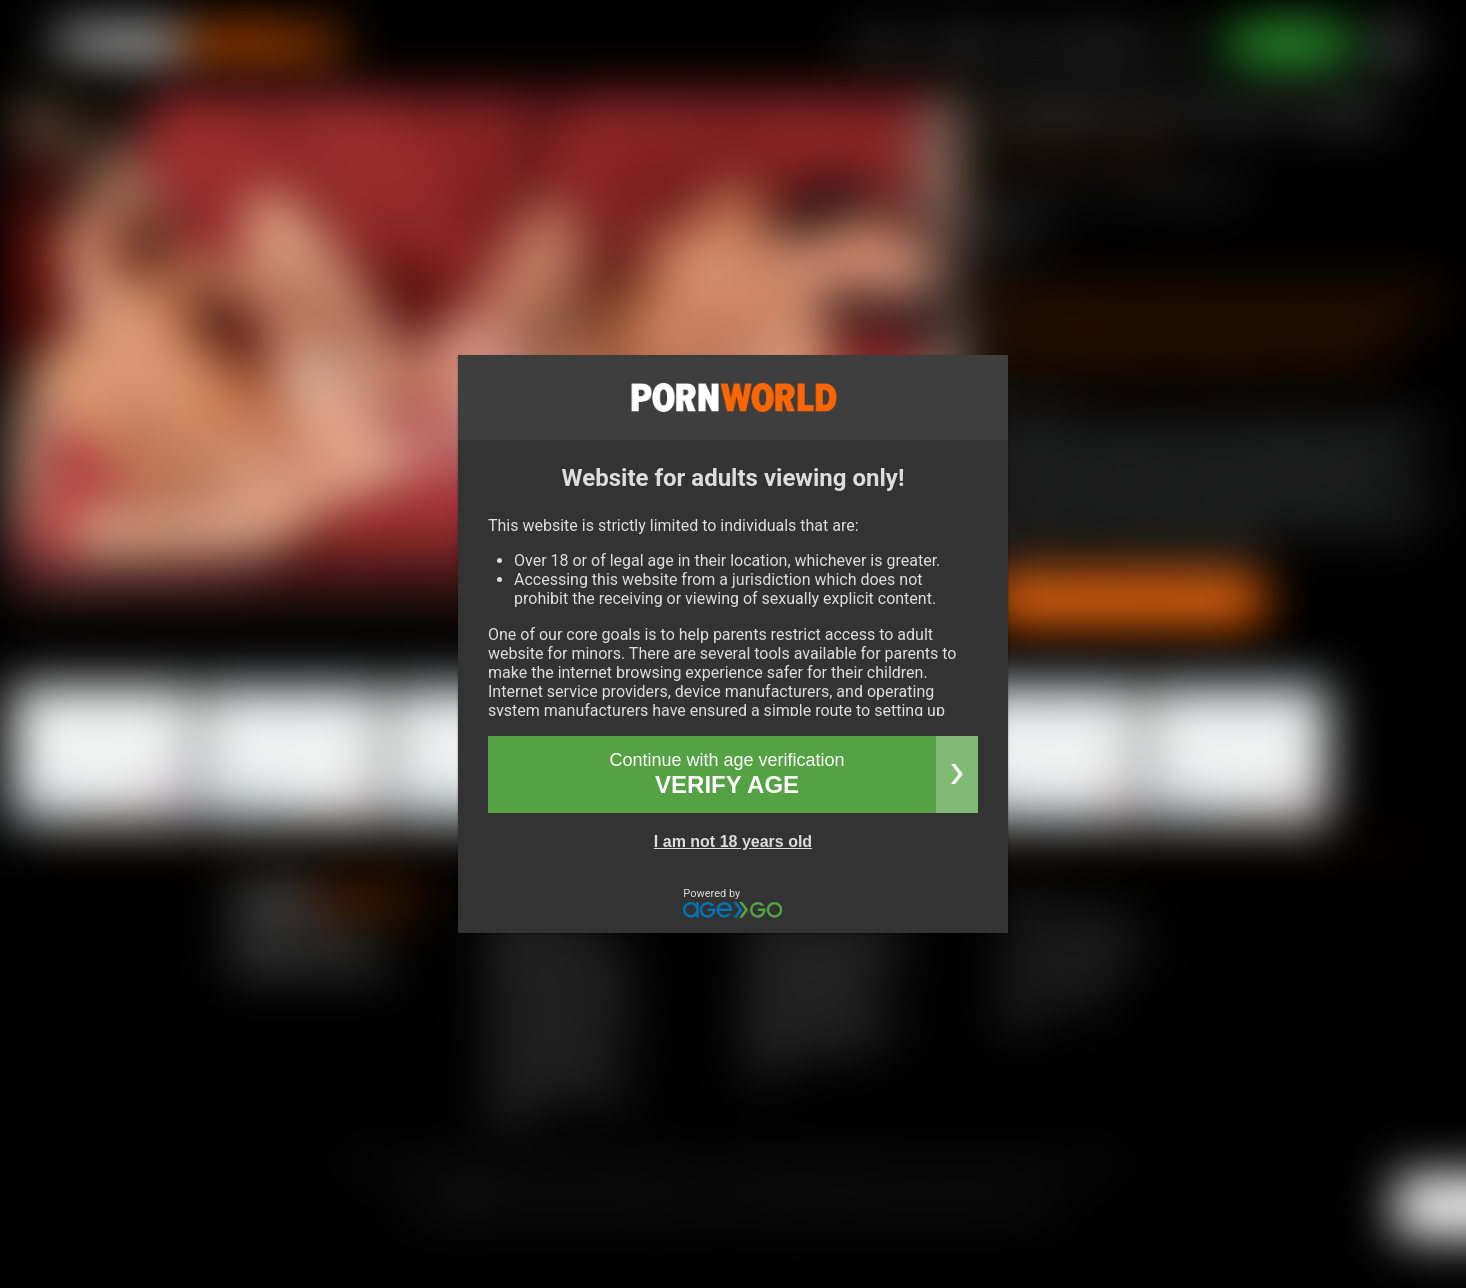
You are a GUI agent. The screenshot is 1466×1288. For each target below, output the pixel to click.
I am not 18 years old (733, 841)
